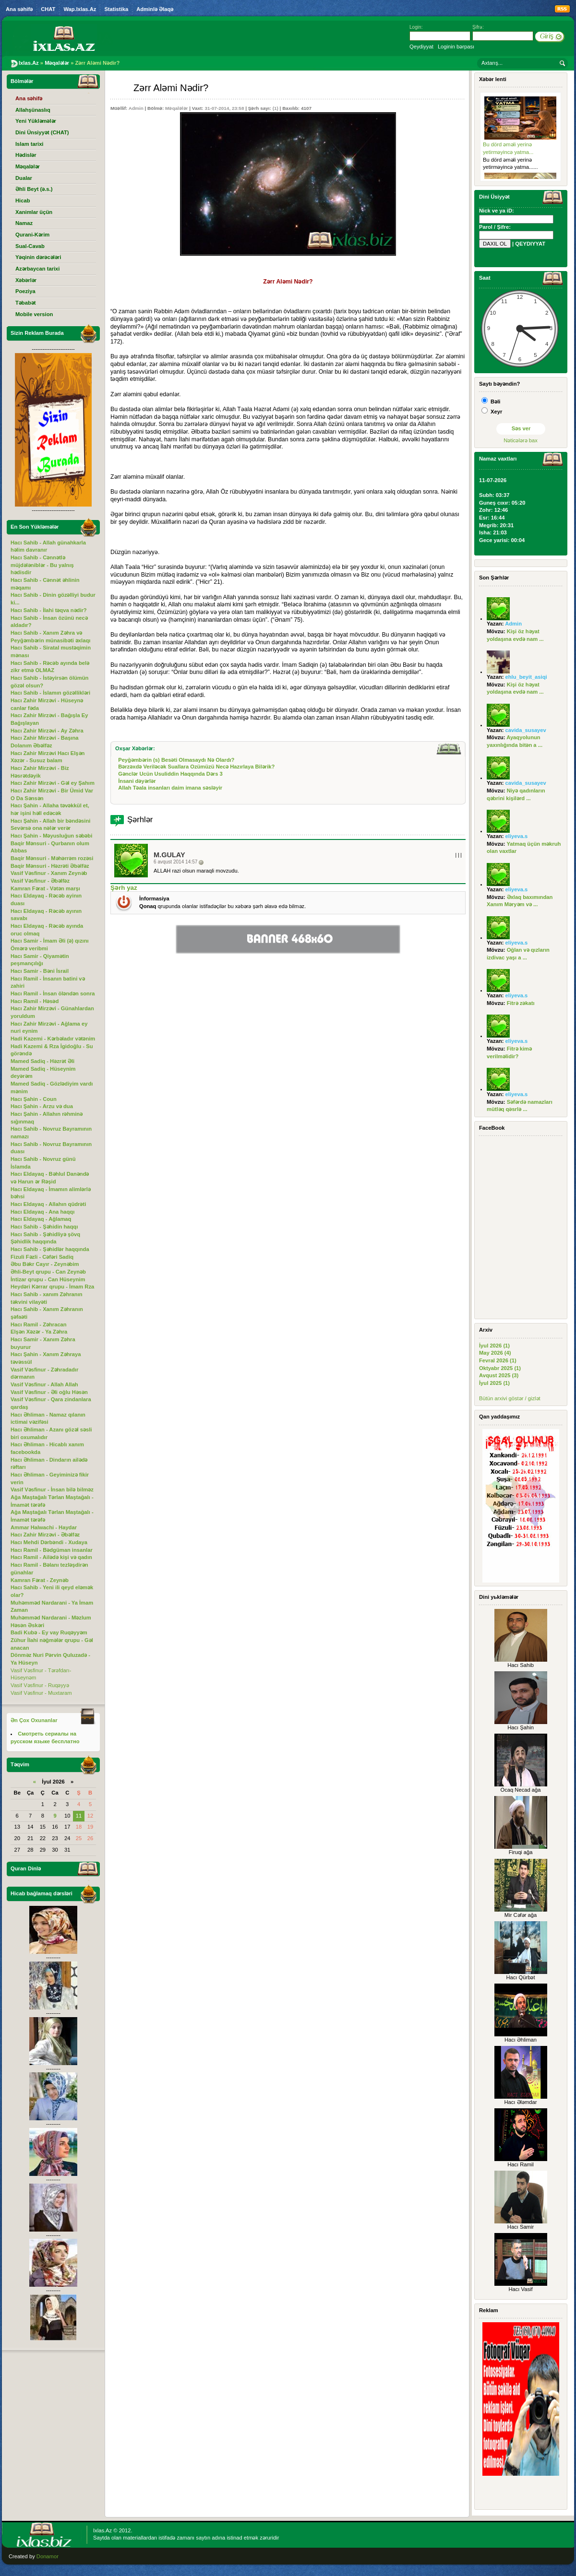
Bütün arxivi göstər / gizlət (509, 1398)
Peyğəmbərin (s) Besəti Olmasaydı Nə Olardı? (176, 760)
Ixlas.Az (102, 2530)
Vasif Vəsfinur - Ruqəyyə (40, 1685)
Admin (136, 108)
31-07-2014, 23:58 (224, 108)
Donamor (47, 2556)
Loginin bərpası (456, 46)
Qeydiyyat (421, 46)
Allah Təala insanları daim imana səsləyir (170, 788)
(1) (275, 108)
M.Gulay (169, 855)
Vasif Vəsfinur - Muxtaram (41, 1693)
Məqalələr (176, 108)
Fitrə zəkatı (521, 1003)
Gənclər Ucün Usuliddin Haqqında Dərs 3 (170, 774)
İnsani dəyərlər (137, 781)
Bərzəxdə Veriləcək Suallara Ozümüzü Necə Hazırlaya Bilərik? (196, 766)
